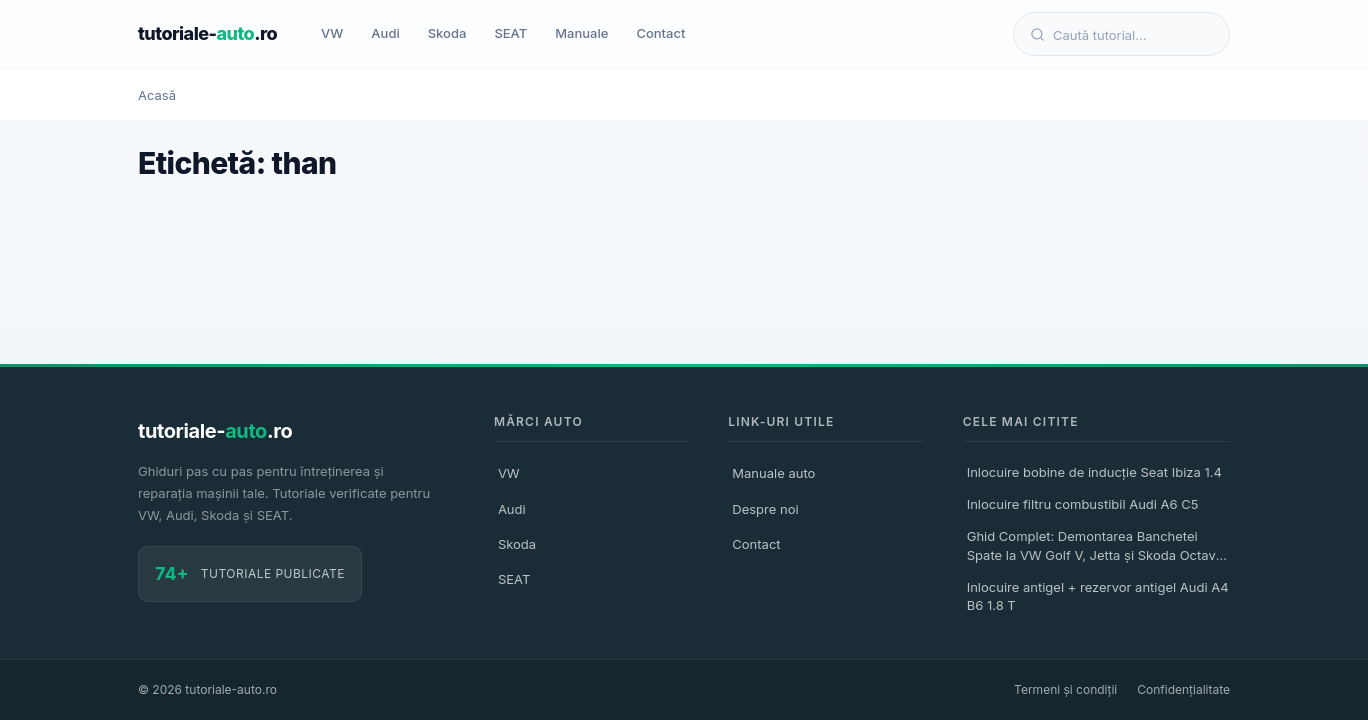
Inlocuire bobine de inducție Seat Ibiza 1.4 (1094, 472)
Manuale (581, 33)
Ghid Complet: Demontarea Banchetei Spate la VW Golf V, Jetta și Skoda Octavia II (1097, 548)
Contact (660, 33)
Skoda (447, 33)
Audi (385, 33)
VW (332, 33)
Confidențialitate (1183, 689)
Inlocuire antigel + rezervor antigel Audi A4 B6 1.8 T (1098, 596)
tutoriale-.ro (207, 33)
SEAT (510, 33)
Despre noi (765, 509)
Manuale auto (773, 473)
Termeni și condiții (1065, 689)
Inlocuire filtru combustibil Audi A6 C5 (1083, 504)
